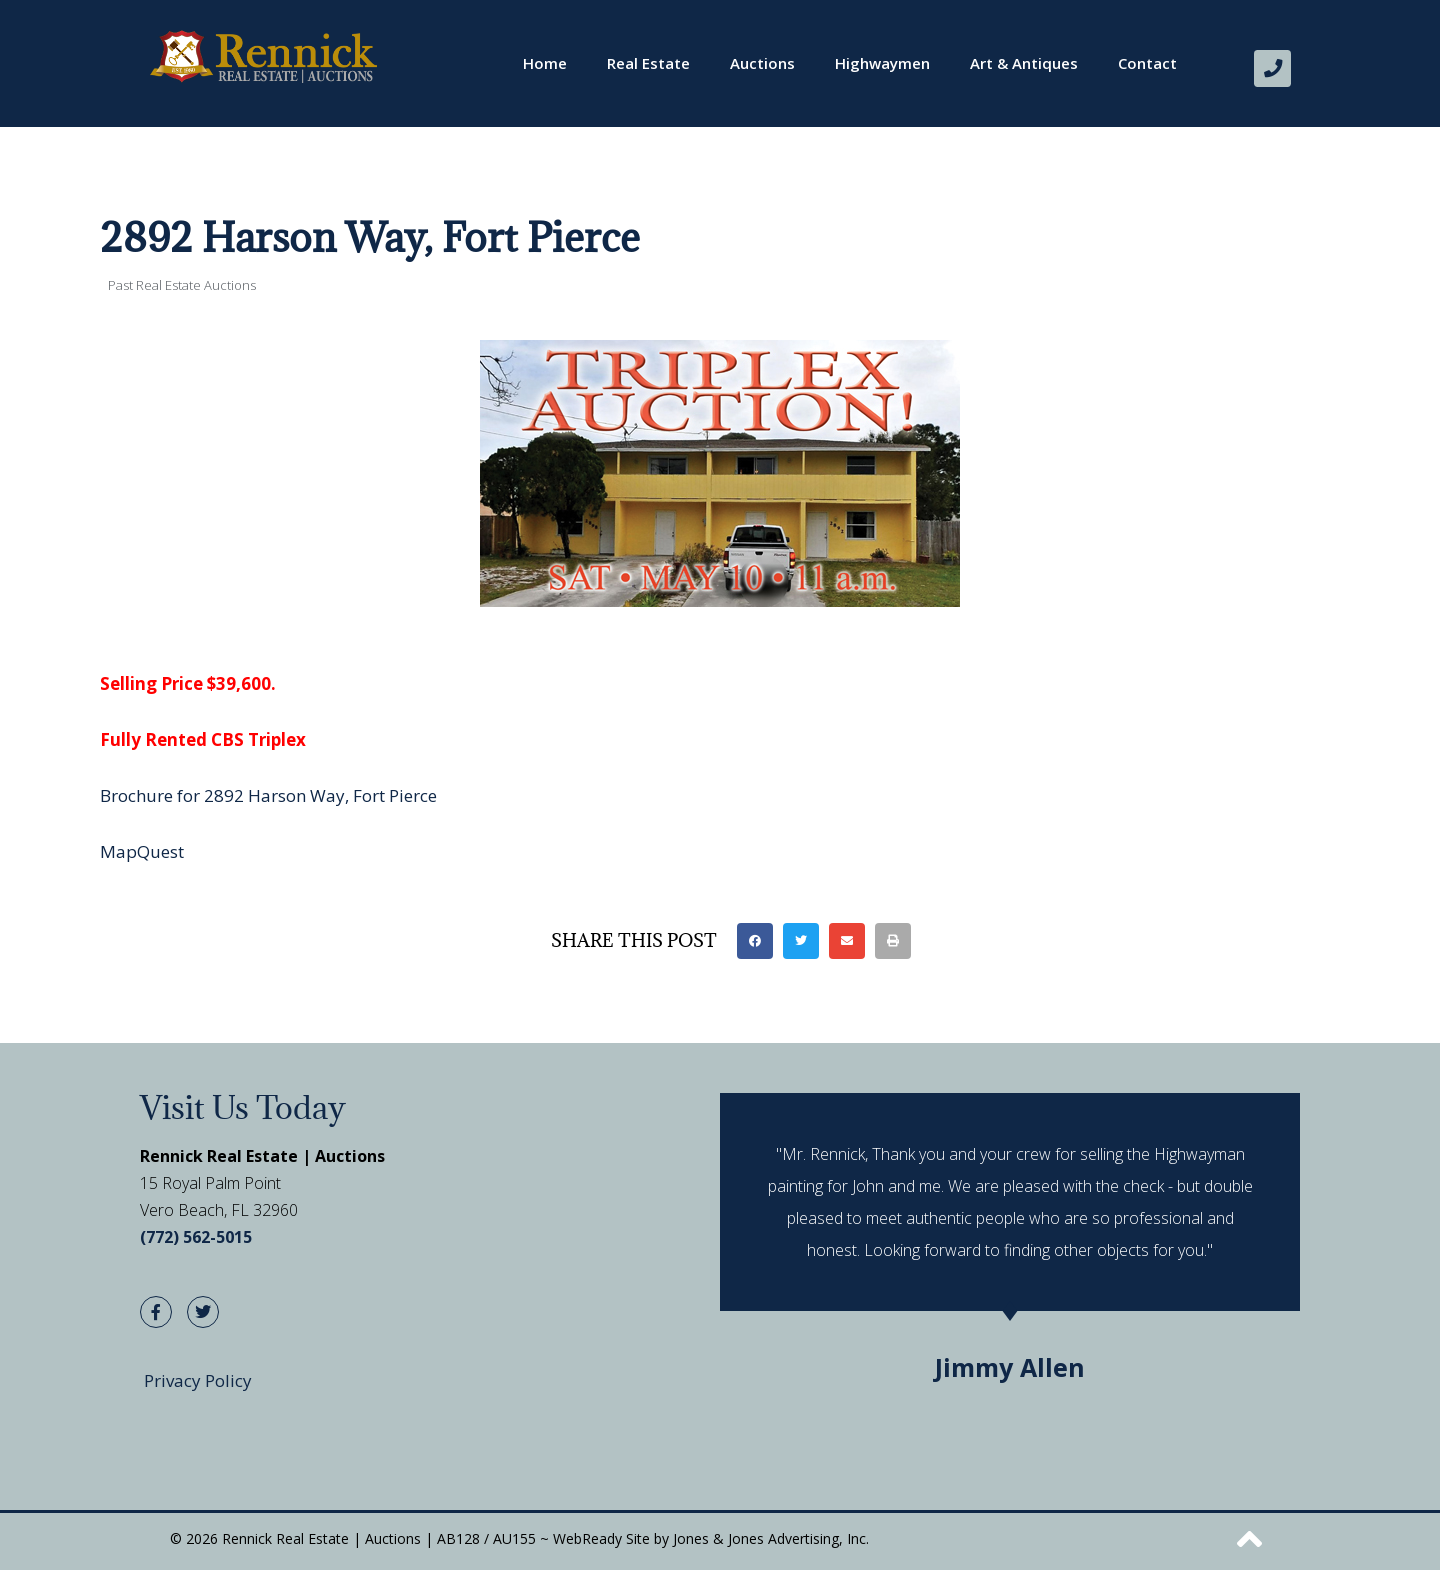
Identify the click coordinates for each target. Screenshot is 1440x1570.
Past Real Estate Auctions (182, 284)
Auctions (762, 63)
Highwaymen (882, 63)
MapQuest (142, 850)
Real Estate (648, 63)
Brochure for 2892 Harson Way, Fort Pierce (268, 794)
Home (545, 63)
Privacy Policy (198, 1379)
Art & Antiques (1024, 63)
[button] (755, 940)
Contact (1147, 63)
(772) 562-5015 (196, 1237)
